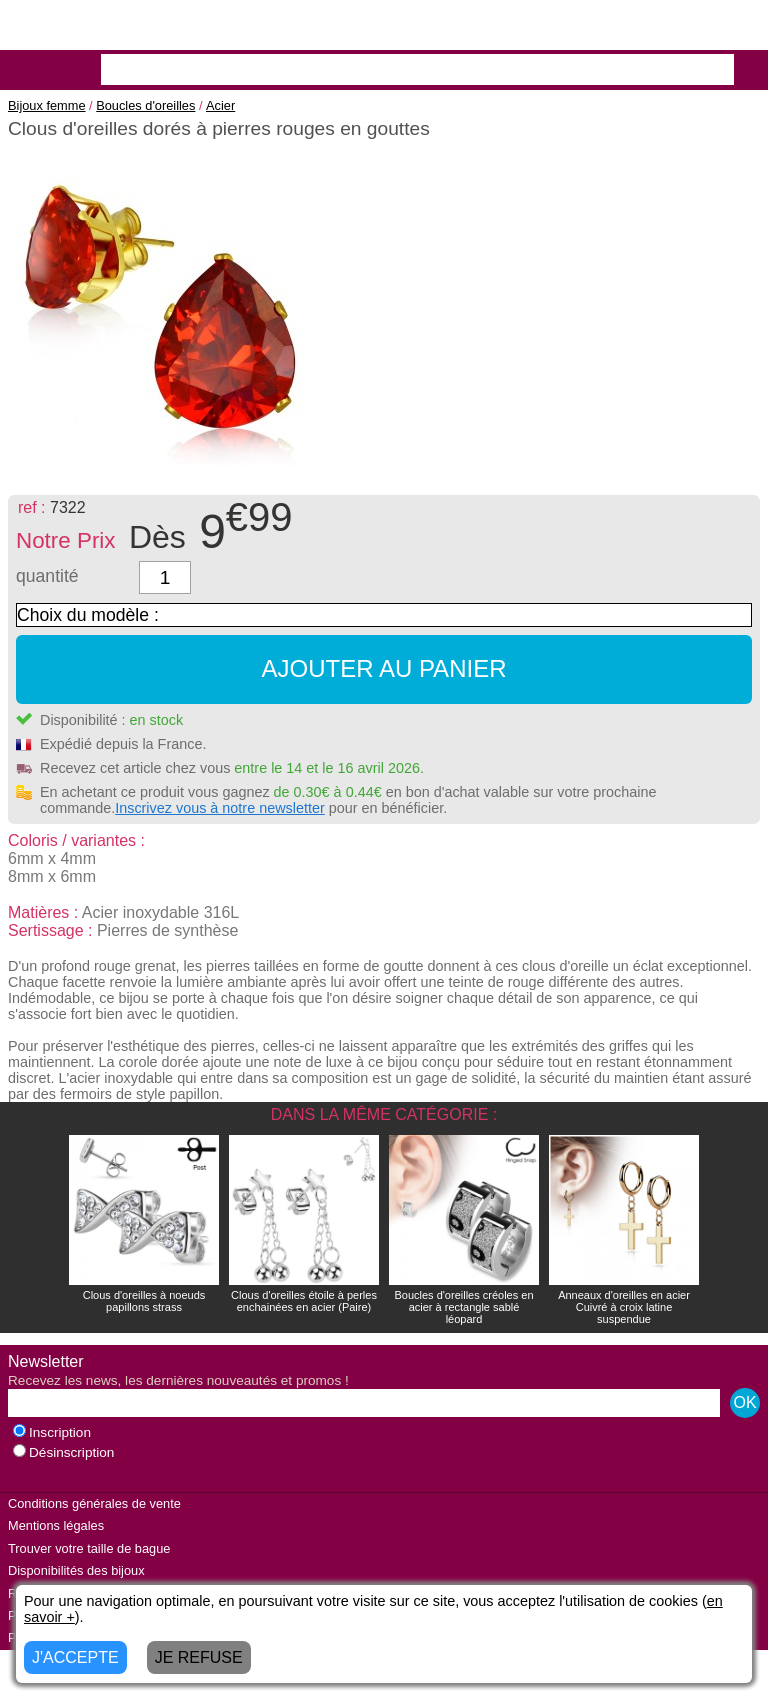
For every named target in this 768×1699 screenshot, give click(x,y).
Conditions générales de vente (94, 1503)
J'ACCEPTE (75, 1657)
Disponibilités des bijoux (76, 1570)
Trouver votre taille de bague (89, 1548)
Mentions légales (56, 1525)
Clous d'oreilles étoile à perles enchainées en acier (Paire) (304, 1301)
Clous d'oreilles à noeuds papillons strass (144, 1301)
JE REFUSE (199, 1657)
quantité (47, 576)
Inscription (52, 1432)
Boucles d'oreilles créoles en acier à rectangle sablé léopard (463, 1307)
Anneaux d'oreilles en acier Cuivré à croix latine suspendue (624, 1307)
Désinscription (63, 1452)
